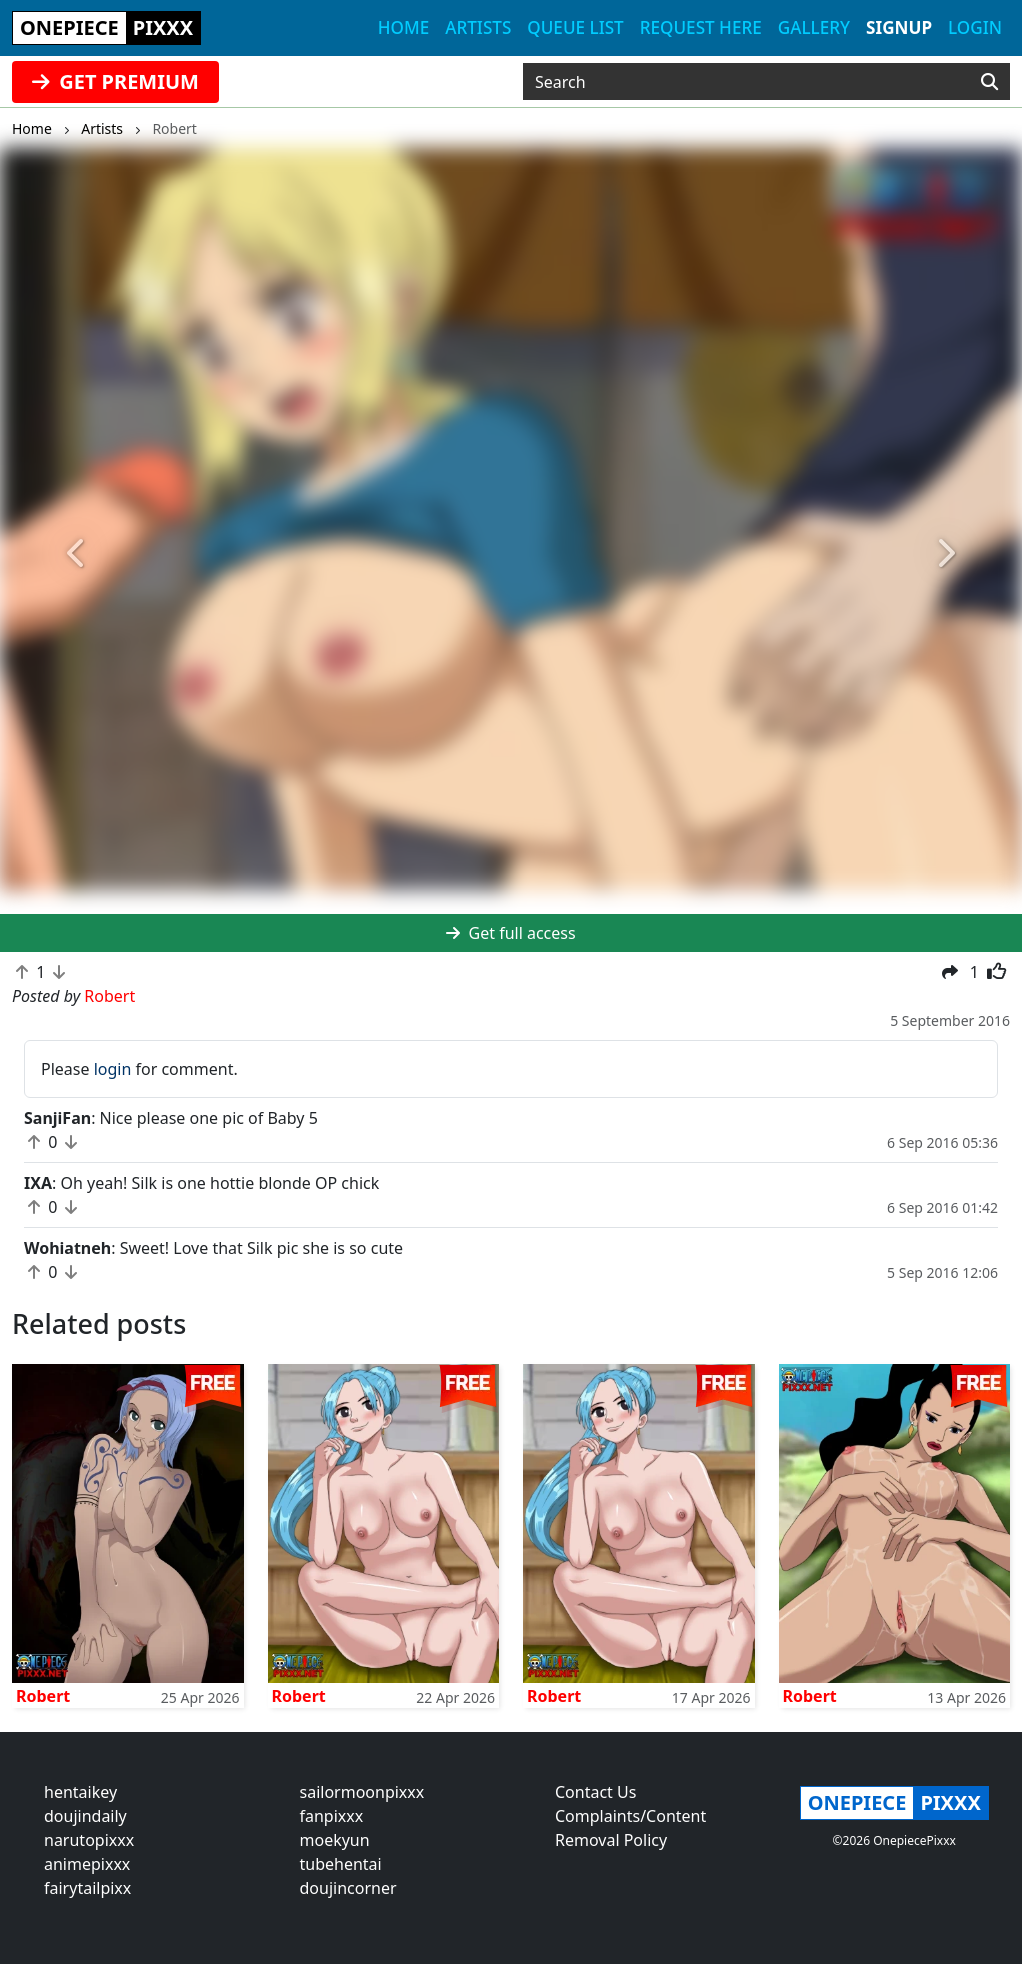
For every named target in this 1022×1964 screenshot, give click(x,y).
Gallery (814, 27)
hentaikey (80, 1792)
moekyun (335, 1840)
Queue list (575, 27)
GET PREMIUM (115, 81)
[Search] (989, 82)
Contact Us (595, 1792)
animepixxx (87, 1864)
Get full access (510, 933)
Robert (43, 1696)
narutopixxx (89, 1840)
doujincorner (348, 1888)
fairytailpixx (87, 1888)
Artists (478, 27)
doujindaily (85, 1816)
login (113, 1069)
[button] (76, 554)
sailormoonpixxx (362, 1792)
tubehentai (341, 1864)
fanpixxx (332, 1816)
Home (403, 27)
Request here (701, 27)
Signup (899, 27)
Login (975, 27)
